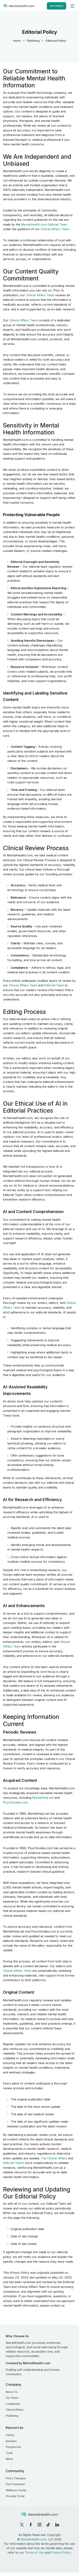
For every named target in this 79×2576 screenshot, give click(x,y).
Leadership (13, 2403)
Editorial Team (54, 985)
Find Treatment (15, 2484)
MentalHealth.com (33, 2539)
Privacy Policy (61, 2552)
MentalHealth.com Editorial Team (44, 224)
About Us (11, 2392)
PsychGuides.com (15, 1802)
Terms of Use (34, 2552)
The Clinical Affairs (54, 2158)
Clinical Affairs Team (55, 229)
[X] (22, 2524)
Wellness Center (16, 2490)
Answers (11, 2441)
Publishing (33, 40)
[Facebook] (30, 2524)
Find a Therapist (16, 2478)
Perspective (13, 2447)
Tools (9, 2453)
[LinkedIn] (57, 2524)
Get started (56, 5)
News (9, 2459)
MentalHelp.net (42, 1797)
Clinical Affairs (15, 2409)
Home (17, 40)
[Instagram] (39, 2524)
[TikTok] (48, 2524)
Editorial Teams (13, 2163)
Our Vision (12, 2397)
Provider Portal (15, 2496)
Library (10, 2435)
